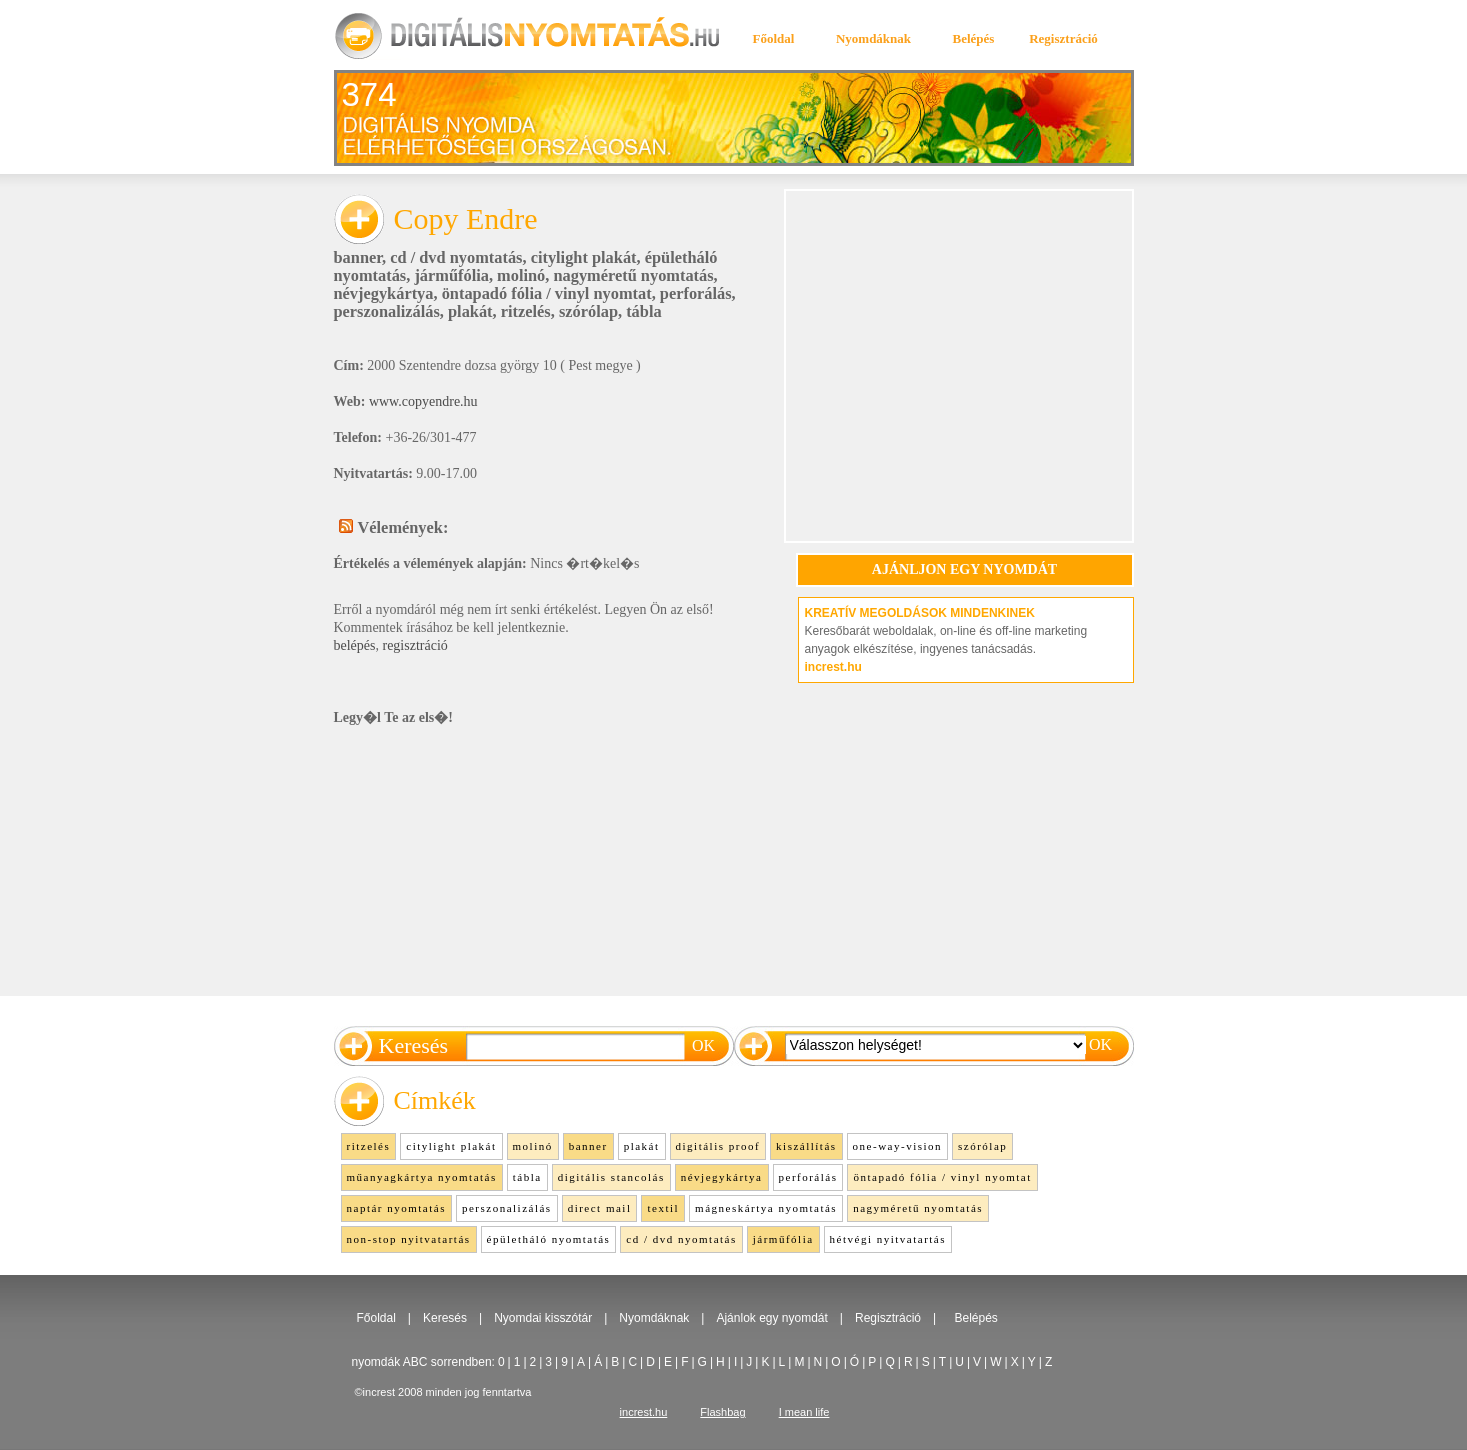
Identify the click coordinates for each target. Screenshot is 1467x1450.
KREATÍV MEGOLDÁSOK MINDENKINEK (920, 613)
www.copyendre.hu (423, 401)
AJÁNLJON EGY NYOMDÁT (964, 569)
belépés (355, 645)
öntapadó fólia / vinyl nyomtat (547, 293)
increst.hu (833, 667)
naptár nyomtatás (396, 1208)
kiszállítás (806, 1146)
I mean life (804, 1412)
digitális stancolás (611, 1177)
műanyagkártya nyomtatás (422, 1177)
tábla (643, 311)
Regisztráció (1063, 38)
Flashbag (722, 1412)
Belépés (974, 38)
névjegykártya (384, 293)
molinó (521, 275)
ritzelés (526, 311)
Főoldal (774, 38)
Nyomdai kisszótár (543, 1318)
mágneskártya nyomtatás (766, 1208)
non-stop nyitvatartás (409, 1239)
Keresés (445, 1318)
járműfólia (451, 275)
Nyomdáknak (873, 38)
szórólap (588, 311)
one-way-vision (897, 1146)
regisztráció (414, 645)
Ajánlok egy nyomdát (771, 1318)
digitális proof (718, 1146)
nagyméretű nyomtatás (633, 275)
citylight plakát (584, 257)
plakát (470, 311)
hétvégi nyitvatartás (888, 1239)
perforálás (696, 293)
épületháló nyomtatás (549, 1239)
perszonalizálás (387, 311)
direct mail (600, 1208)
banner (358, 257)
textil (663, 1208)
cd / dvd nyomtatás (456, 257)
